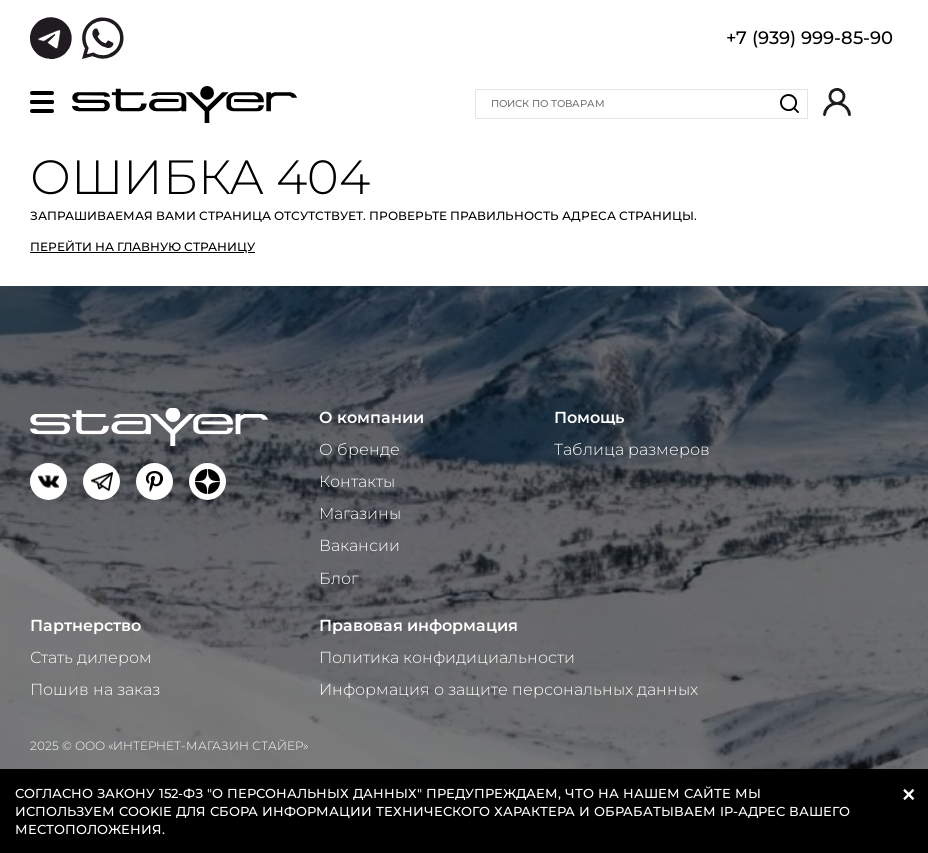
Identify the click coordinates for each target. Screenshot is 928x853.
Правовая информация (418, 625)
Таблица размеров (632, 449)
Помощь (589, 417)
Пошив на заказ (95, 689)
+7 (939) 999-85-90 (809, 40)
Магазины (360, 513)
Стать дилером (91, 657)
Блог (338, 578)
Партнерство (85, 625)
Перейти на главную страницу (142, 246)
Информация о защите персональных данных (508, 689)
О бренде (359, 449)
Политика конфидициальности (447, 657)
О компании (371, 417)
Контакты (357, 481)
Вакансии (359, 545)
